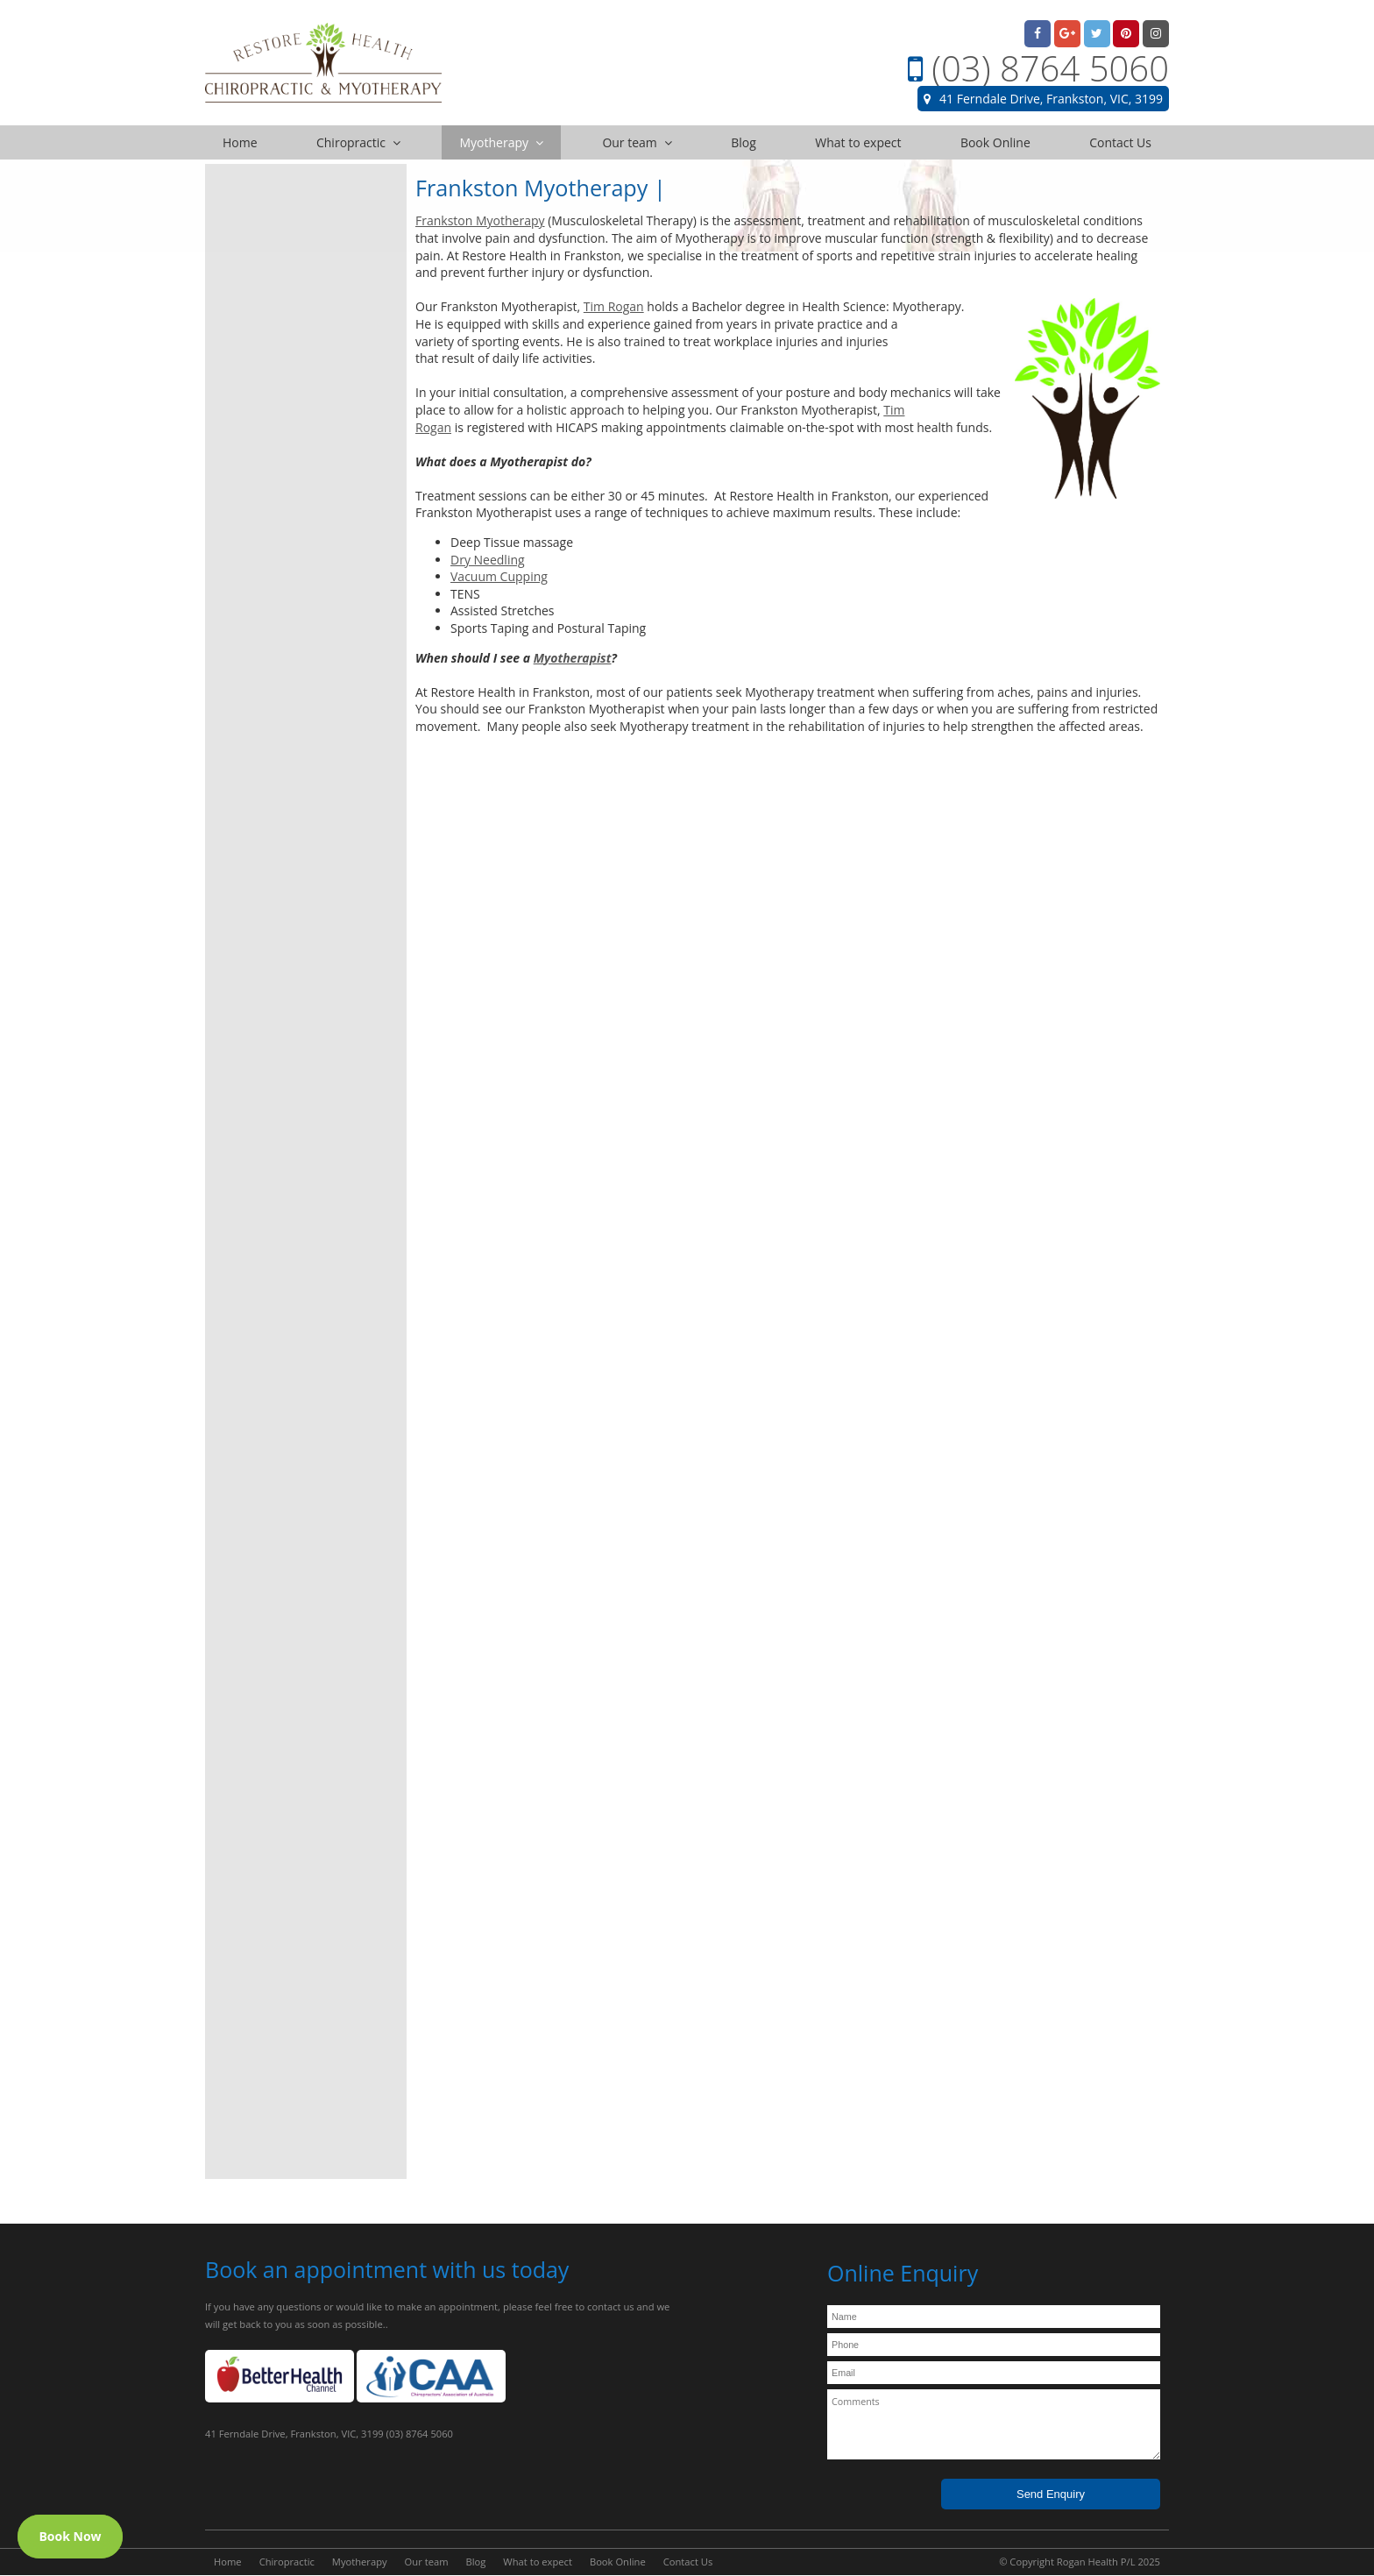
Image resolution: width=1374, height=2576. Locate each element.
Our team (427, 2561)
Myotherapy (359, 2561)
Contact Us (688, 2561)
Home (228, 2561)
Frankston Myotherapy (480, 220)
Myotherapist (573, 657)
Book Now (70, 2536)
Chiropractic (287, 2561)
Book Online (618, 2561)
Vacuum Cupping (499, 576)
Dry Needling (487, 559)
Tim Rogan (614, 306)
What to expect (537, 2561)
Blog (476, 2561)
